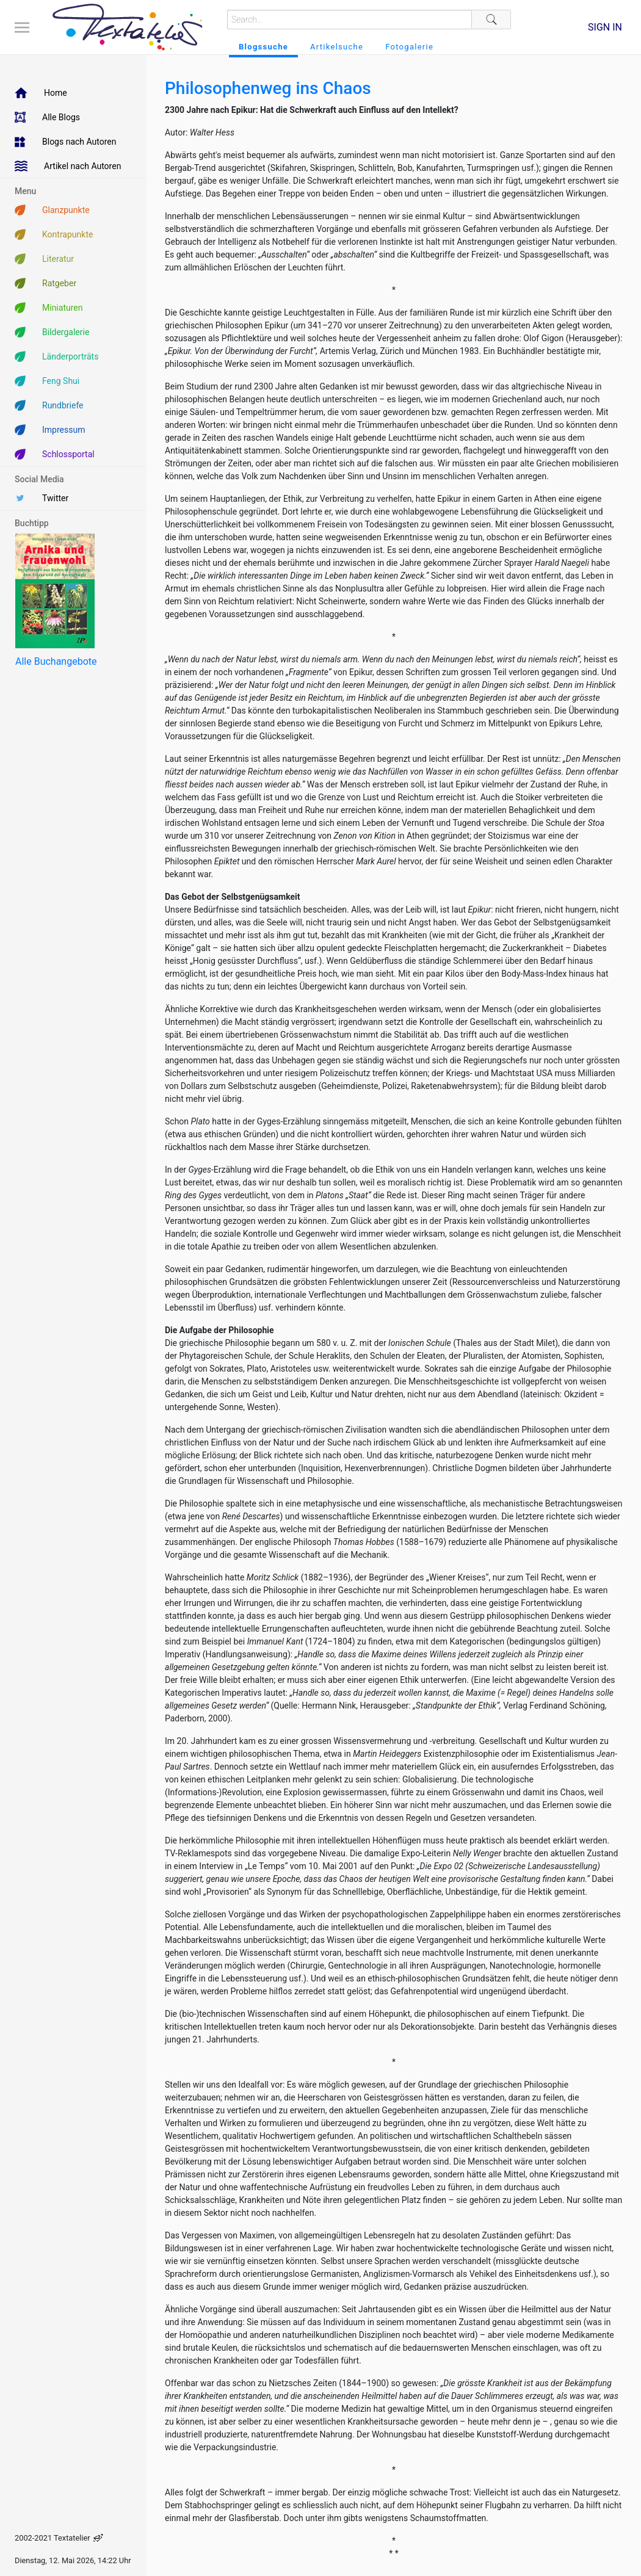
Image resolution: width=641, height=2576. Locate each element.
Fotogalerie (409, 46)
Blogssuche (263, 46)
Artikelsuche (336, 46)
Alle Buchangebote (55, 661)
